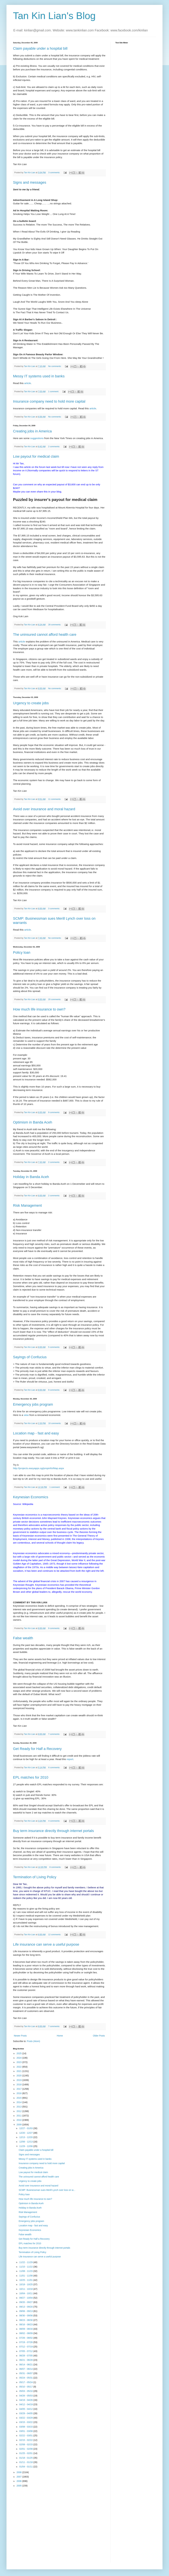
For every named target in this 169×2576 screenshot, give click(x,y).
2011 (19, 2115)
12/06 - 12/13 (26, 2141)
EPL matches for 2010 (30, 1777)
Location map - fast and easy (36, 1433)
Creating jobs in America (32, 431)
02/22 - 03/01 (26, 2435)
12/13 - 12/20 (26, 2137)
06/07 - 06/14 (26, 2369)
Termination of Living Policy (34, 1877)
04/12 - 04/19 (26, 2404)
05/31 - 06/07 (26, 2373)
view (26, 1415)
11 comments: (55, 799)
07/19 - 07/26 (26, 2342)
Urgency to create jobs (31, 703)
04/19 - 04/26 (26, 2400)
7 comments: (54, 1734)
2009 (19, 2124)
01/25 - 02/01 (26, 2453)
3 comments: (54, 172)
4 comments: (54, 1821)
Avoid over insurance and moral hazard (44, 809)
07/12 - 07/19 (26, 2346)
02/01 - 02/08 (26, 2449)
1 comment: (53, 391)
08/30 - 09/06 (26, 2315)
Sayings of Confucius (30, 1357)
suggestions (37, 438)
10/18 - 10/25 (26, 2284)
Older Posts (99, 2035)
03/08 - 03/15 (26, 2426)
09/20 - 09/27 (26, 2302)
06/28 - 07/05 (26, 2355)
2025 (19, 2053)
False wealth (23, 1638)
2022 (19, 2066)
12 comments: (55, 1934)
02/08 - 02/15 (26, 2444)
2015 (19, 2098)
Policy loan (21, 952)
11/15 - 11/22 (26, 2266)
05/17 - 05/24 (26, 2382)
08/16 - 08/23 (26, 2324)
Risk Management (27, 1205)
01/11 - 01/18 (26, 2462)
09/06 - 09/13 (26, 2311)
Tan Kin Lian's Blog (54, 15)
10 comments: (55, 1423)
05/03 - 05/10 (26, 2391)
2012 (19, 2111)
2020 (19, 2075)
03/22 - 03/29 (26, 2417)
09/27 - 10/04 (26, 2297)
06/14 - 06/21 (26, 2364)
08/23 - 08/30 (26, 2320)
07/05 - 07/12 (26, 2351)
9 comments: (54, 1112)
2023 (19, 2062)
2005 (19, 2485)
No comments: (55, 366)
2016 (19, 2093)
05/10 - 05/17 (26, 2386)
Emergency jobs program (33, 1404)
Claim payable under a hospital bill (40, 48)
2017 (19, 2089)
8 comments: (55, 1867)
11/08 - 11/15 (26, 2271)
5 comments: (54, 1347)
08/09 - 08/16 (26, 2329)
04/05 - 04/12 (26, 2409)
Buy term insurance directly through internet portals (53, 1831)
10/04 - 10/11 (26, 2293)
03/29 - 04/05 (26, 2413)
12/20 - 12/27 (26, 2133)
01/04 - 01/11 (26, 2466)
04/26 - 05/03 (26, 2395)
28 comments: (55, 625)
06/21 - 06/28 (26, 2360)
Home (60, 2035)
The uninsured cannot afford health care (44, 634)
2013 (19, 2106)
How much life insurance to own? (39, 1009)
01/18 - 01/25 (26, 2458)
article (27, 383)
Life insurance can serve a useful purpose (46, 1944)
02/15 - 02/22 (26, 2440)
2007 (19, 2476)
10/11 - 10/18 (26, 2289)
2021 (19, 2071)
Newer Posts (20, 2035)
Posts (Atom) (33, 2041)
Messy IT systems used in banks (39, 376)
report (70, 1759)
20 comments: (55, 999)
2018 (19, 2084)
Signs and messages (29, 182)
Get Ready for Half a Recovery (37, 1749)
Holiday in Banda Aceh (31, 1177)
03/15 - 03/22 (26, 2422)
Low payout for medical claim (36, 456)
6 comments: (54, 1767)
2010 (19, 2120)
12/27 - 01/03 (26, 2128)
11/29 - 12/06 (26, 2146)
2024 (19, 2058)
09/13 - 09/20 (26, 2306)
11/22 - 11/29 (26, 2262)
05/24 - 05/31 (26, 2377)
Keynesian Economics (30, 1497)
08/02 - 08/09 (26, 2333)
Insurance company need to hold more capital (49, 401)
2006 (19, 2481)
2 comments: (54, 446)
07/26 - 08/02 (26, 2338)
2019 (19, 2080)
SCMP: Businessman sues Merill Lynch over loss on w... (47, 2190)
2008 (19, 2472)
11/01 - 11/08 (26, 2275)
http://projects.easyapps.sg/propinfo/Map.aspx (38, 1468)
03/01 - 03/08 (26, 2431)
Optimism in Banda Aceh (32, 1122)
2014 (19, 2102)
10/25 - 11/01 (26, 2280)
